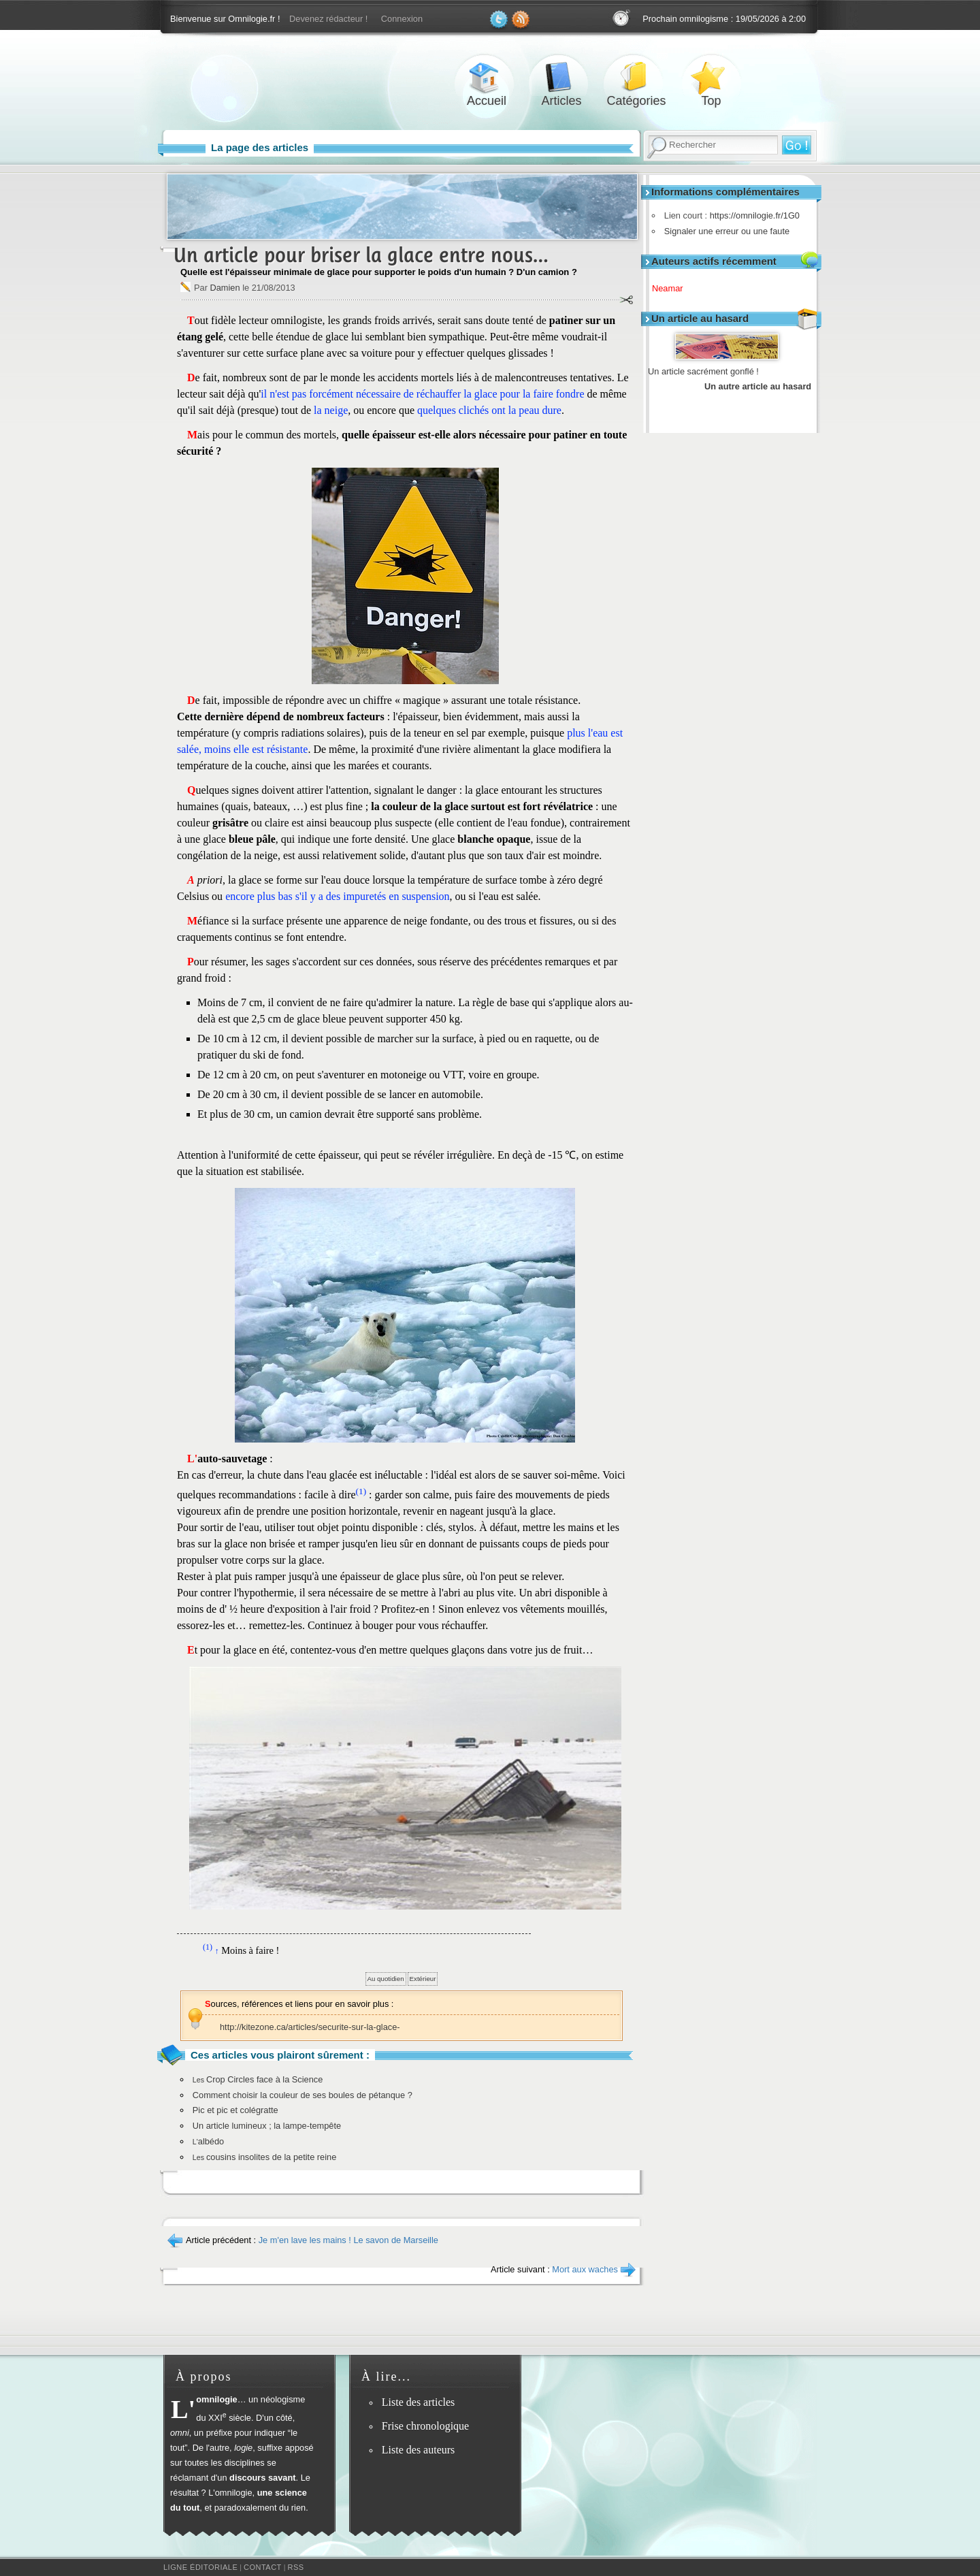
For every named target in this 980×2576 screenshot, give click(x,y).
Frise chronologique (425, 2426)
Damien (225, 288)
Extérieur (423, 1978)
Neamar (672, 288)
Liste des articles (418, 2402)
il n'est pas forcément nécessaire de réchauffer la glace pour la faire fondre (422, 394)
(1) (361, 1491)
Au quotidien (386, 1978)
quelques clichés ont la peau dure (489, 410)
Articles (561, 77)
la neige (331, 410)
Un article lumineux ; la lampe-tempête (267, 2126)
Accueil (487, 77)
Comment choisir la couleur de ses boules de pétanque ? (302, 2095)
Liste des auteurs (418, 2450)
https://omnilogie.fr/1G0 (751, 215)
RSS (296, 2567)
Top (711, 77)
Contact (263, 2567)
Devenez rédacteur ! (328, 19)
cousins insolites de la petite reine (265, 2157)
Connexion (402, 19)
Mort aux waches (585, 2269)
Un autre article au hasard (757, 386)
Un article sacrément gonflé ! (703, 371)
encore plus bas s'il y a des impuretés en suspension (337, 896)
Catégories (636, 77)
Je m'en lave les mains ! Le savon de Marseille (348, 2240)
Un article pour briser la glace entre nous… (361, 255)
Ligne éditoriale (200, 2567)
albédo (208, 2141)
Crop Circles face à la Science (258, 2079)
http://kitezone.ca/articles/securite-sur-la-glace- (310, 2027)
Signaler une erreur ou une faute (723, 231)
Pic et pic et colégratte (235, 2110)
